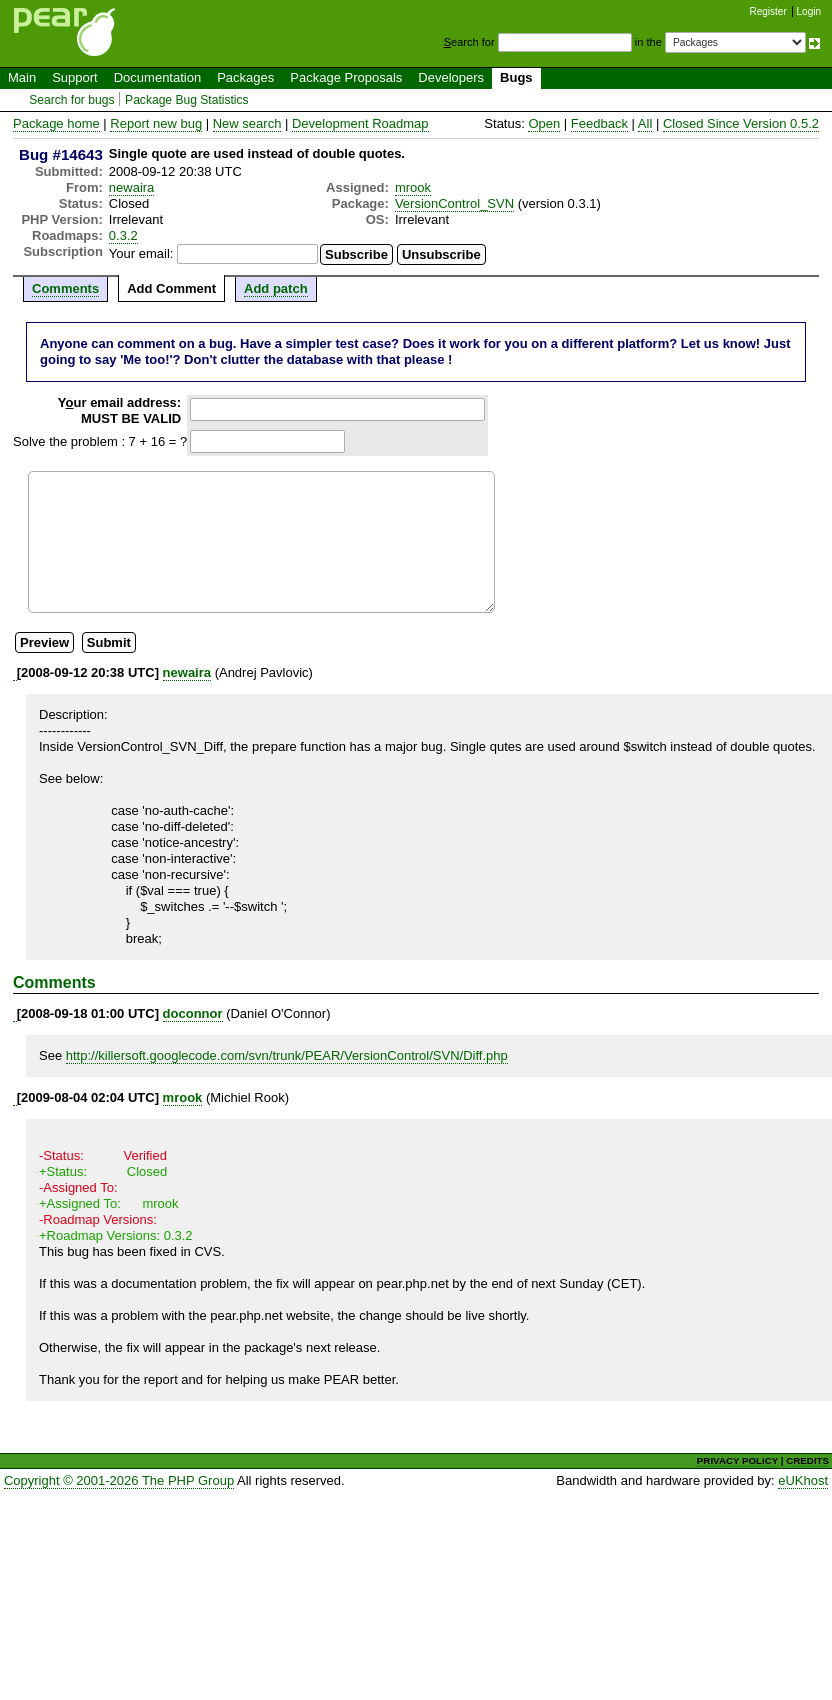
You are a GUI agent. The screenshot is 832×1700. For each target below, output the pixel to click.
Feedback (599, 123)
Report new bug (156, 123)
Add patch (276, 288)
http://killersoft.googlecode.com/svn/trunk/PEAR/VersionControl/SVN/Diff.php (287, 1055)
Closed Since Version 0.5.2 (741, 123)
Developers (451, 77)
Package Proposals (346, 77)
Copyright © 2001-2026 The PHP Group (119, 1480)
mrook (413, 187)
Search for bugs (71, 100)
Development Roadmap (360, 123)
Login (809, 11)
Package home (56, 123)
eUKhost (803, 1480)
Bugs (516, 77)
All (645, 123)
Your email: (141, 253)
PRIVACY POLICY (737, 1460)
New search (247, 123)
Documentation (157, 77)
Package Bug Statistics (187, 100)
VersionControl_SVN (454, 203)
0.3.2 (123, 235)
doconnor (193, 1013)
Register (768, 11)
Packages (245, 77)
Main (22, 77)
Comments (65, 288)
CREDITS (807, 1460)
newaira (132, 187)
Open (544, 123)
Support (75, 77)
